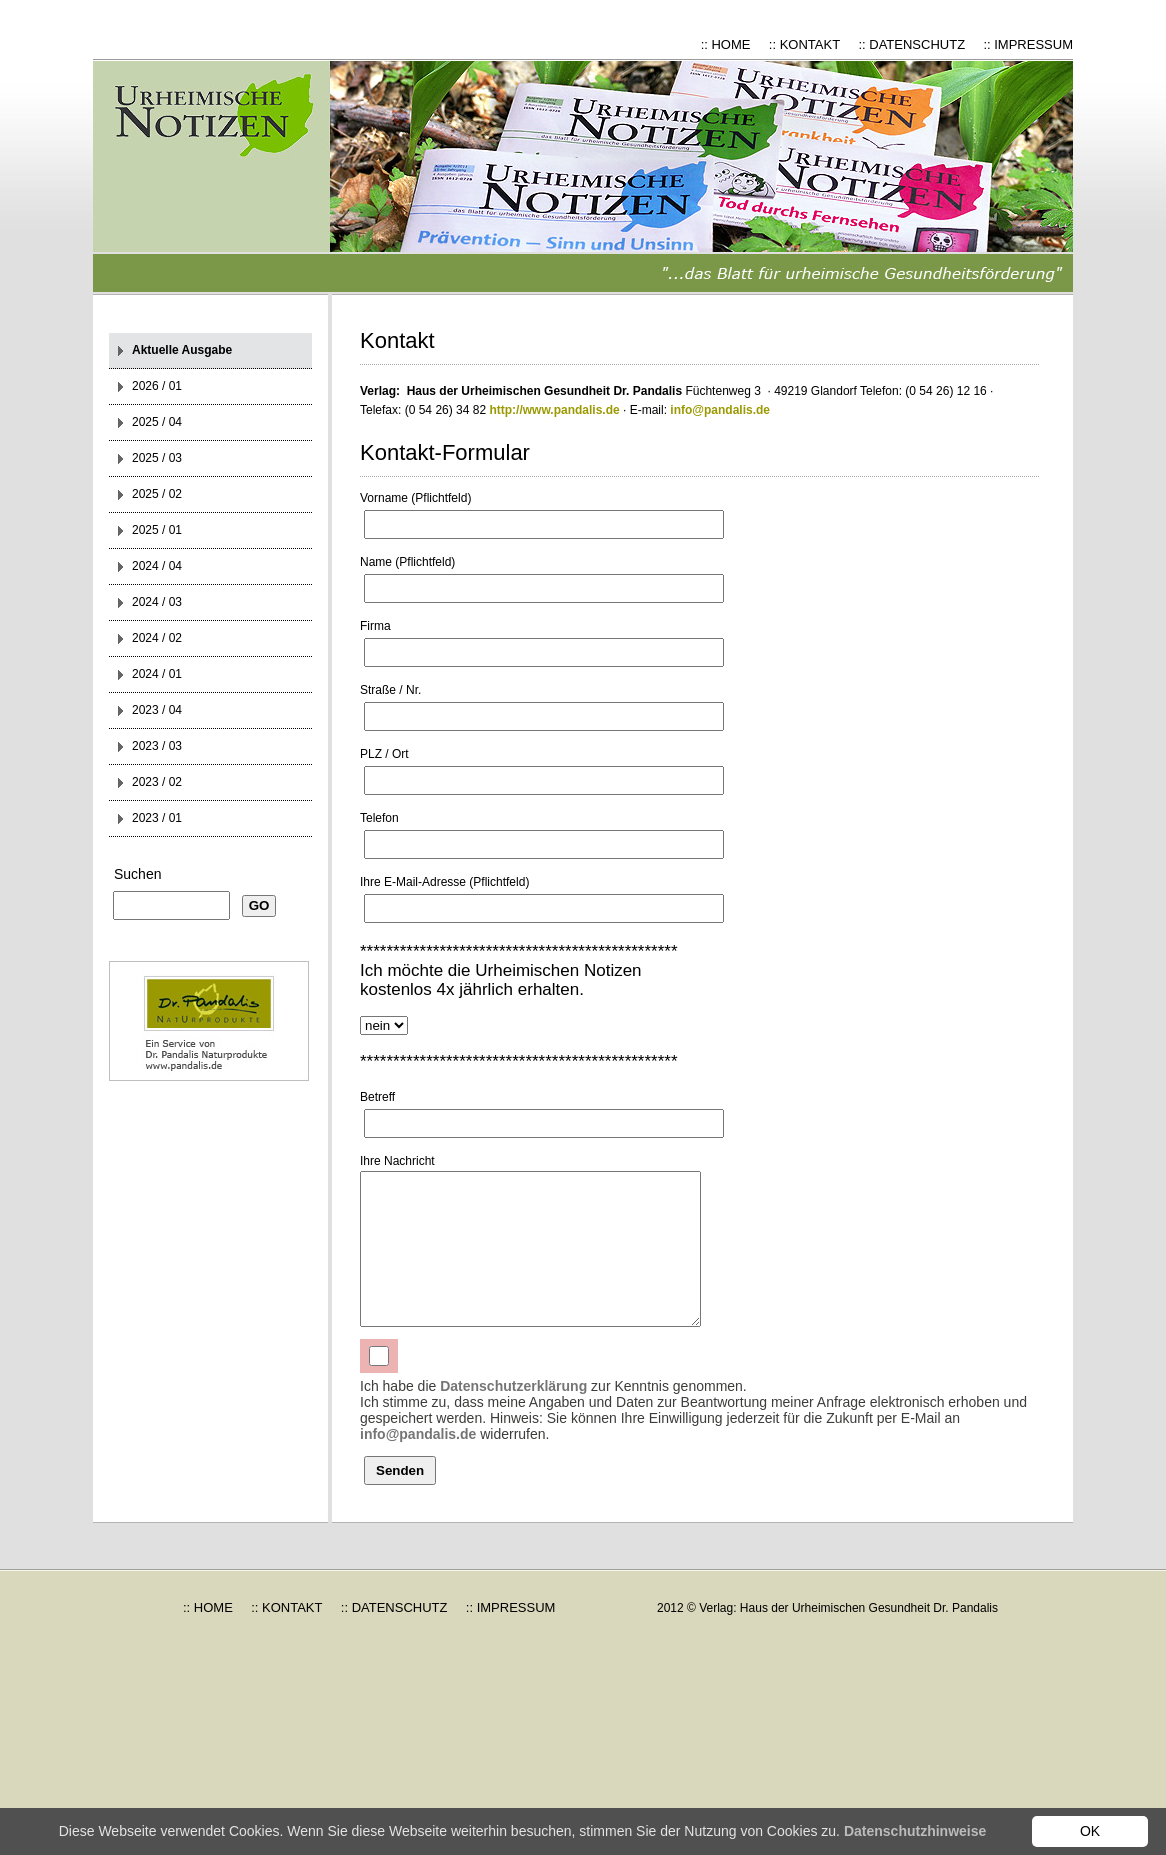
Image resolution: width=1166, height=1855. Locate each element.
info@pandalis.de (720, 410)
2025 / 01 (157, 530)
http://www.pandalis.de (554, 410)
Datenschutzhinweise (915, 1831)
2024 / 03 (157, 602)
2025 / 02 (157, 494)
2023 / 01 (157, 818)
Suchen (137, 874)
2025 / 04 (157, 422)
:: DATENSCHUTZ (911, 44)
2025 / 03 (157, 458)
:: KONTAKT (804, 44)
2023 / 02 (157, 782)
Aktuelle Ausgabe (182, 350)
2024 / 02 (157, 638)
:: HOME (726, 44)
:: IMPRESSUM (1028, 44)
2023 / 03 (157, 746)
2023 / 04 (157, 710)
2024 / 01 (157, 674)
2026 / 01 (157, 386)
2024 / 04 (157, 566)
